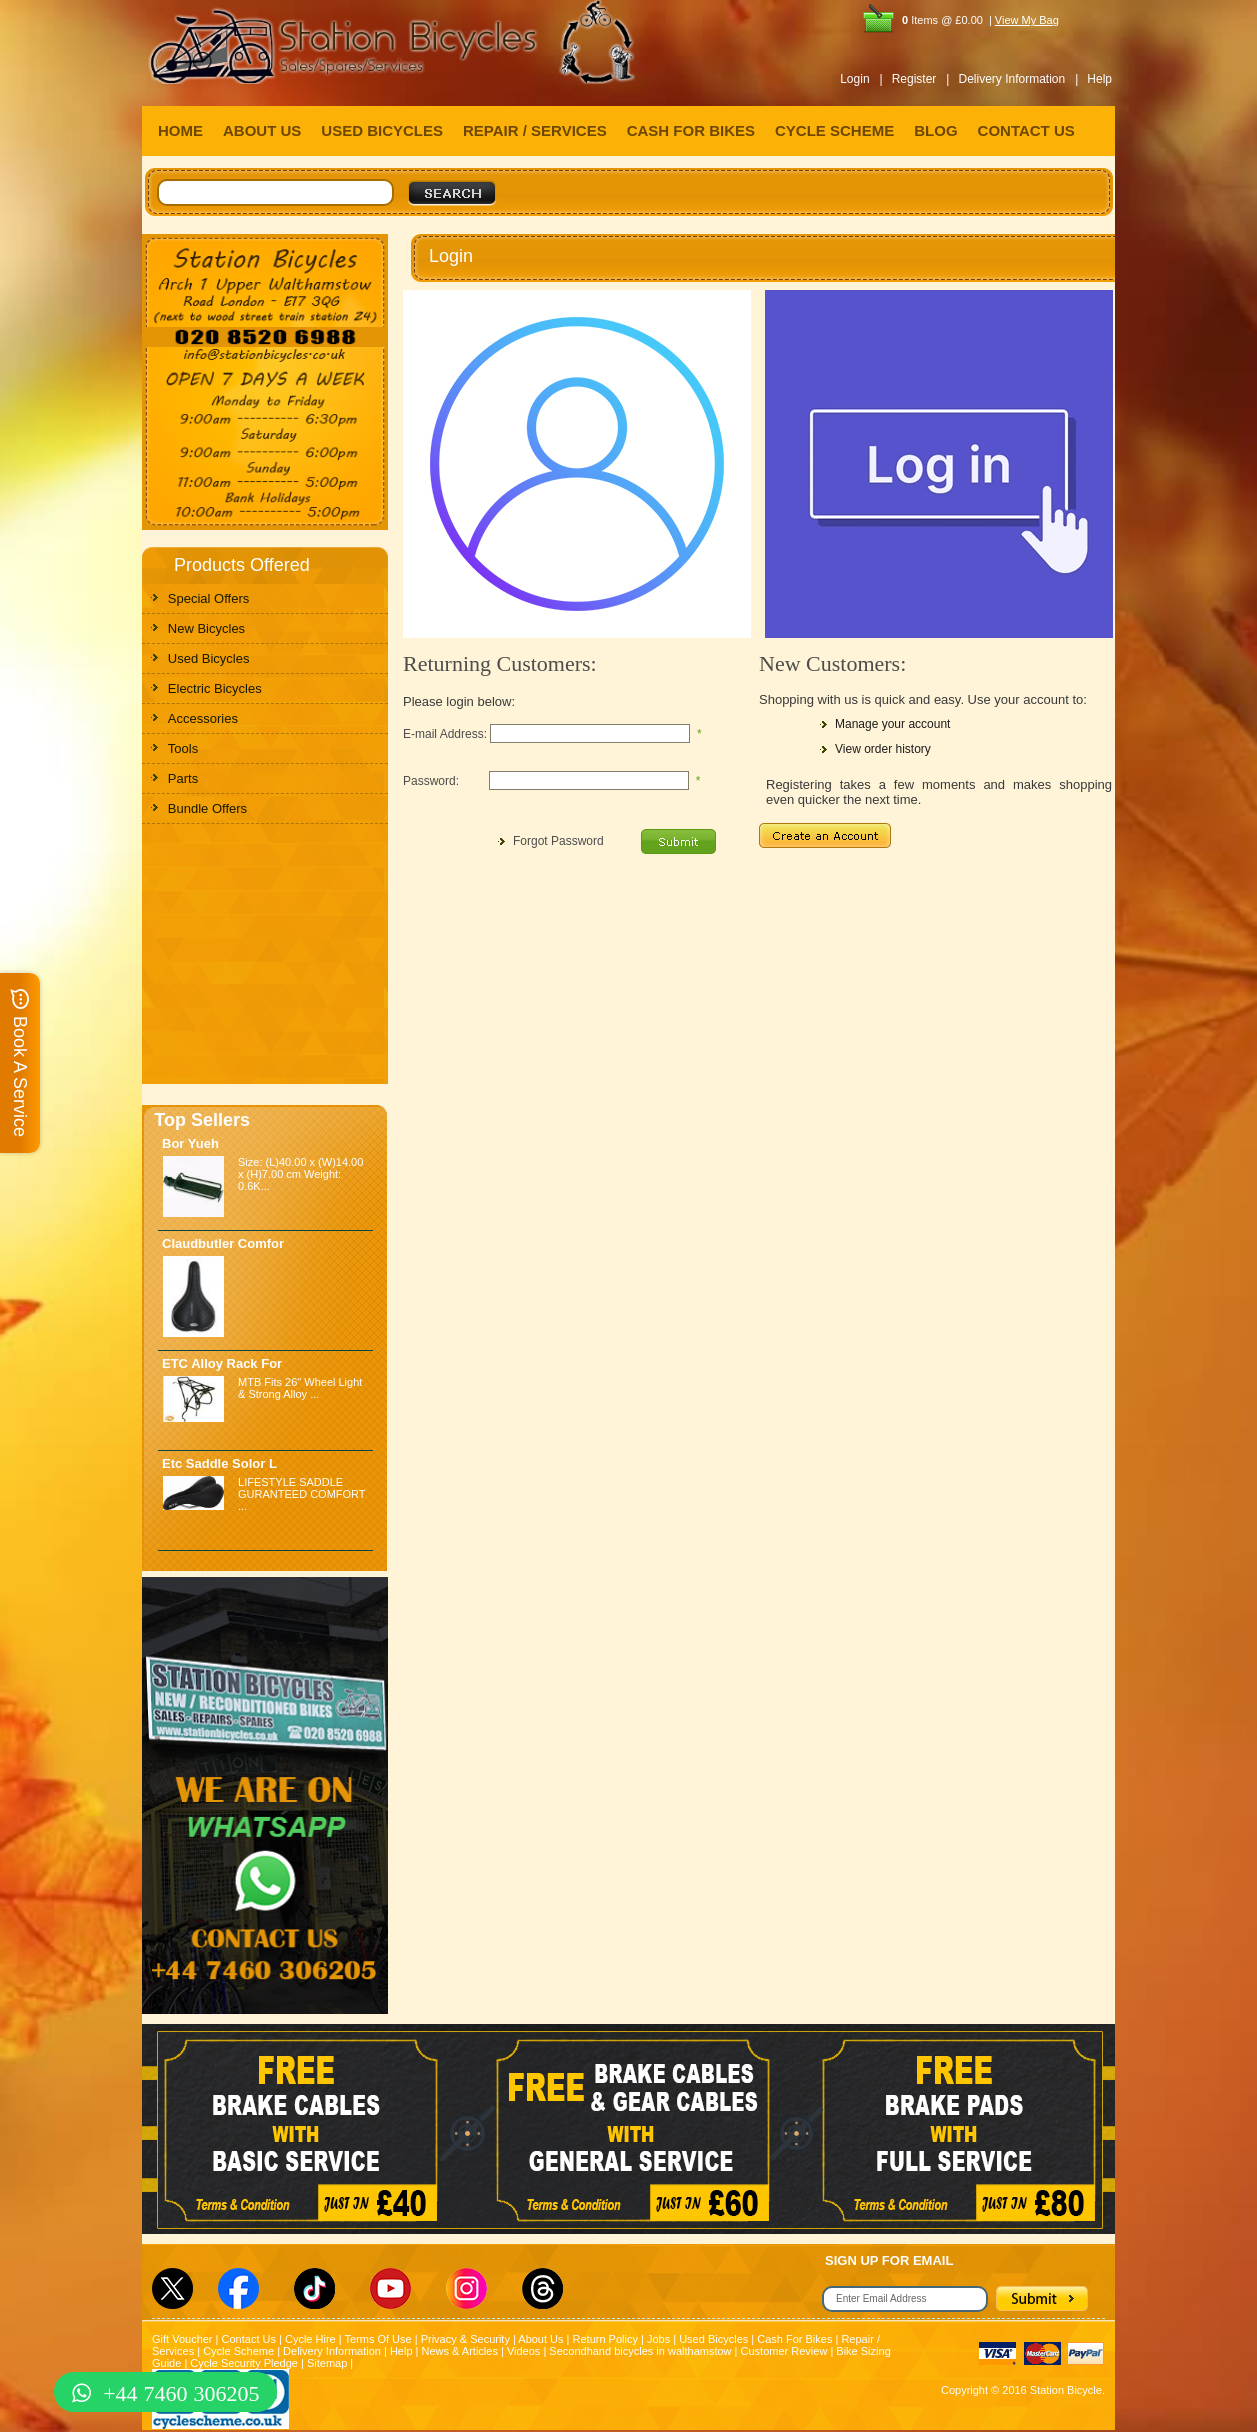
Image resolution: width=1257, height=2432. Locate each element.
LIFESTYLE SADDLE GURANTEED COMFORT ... (301, 1494)
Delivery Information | (1018, 79)
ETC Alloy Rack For (222, 1363)
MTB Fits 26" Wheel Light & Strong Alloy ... (300, 1388)
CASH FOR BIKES (691, 130)
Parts (183, 778)
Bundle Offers (207, 808)
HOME (180, 130)
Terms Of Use (377, 2339)
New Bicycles (206, 628)
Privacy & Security (465, 2339)
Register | (921, 79)
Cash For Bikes (794, 2339)
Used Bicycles (209, 658)
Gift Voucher (182, 2339)
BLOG (935, 130)
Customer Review (784, 2351)
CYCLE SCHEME (834, 130)
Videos (523, 2351)
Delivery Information (332, 2351)
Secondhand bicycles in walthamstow (640, 2351)
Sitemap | (330, 2363)
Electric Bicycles (215, 688)
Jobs (658, 2339)
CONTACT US (1026, 130)
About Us (540, 2339)
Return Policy (605, 2339)
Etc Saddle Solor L (219, 1463)
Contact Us (249, 2339)
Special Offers (208, 598)
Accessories (203, 718)
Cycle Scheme (238, 2351)
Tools (183, 748)
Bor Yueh (190, 1143)
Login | (861, 79)
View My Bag (1027, 20)
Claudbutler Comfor (223, 1243)
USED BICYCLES (382, 130)
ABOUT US (262, 130)
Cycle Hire (310, 2339)
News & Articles (460, 2351)
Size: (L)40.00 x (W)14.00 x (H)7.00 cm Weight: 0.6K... (300, 1174)
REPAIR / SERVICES (535, 130)
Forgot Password (558, 841)
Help (1099, 79)
